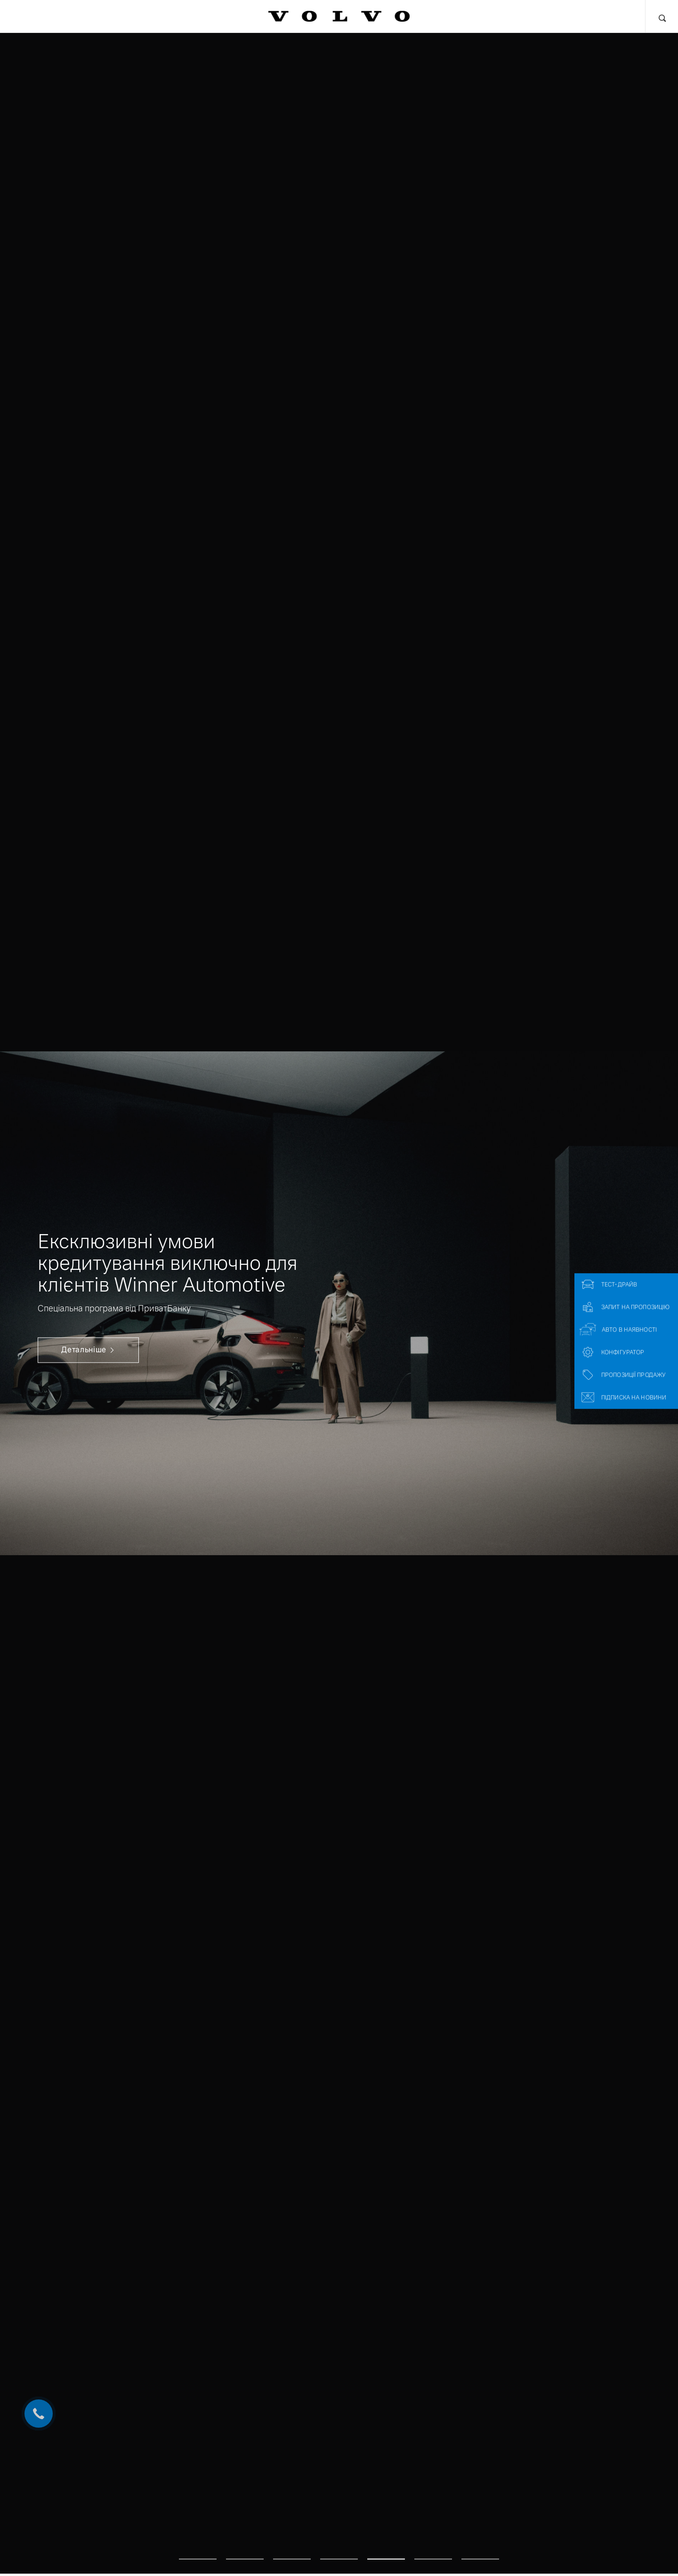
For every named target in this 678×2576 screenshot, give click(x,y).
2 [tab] (245, 2548)
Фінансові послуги (161, 16)
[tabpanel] (339, 1303)
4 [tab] (339, 2548)
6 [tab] (433, 2548)
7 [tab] (480, 2548)
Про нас (534, 16)
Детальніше (88, 1350)
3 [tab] (292, 2548)
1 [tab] (198, 2548)
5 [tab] (386, 2548)
